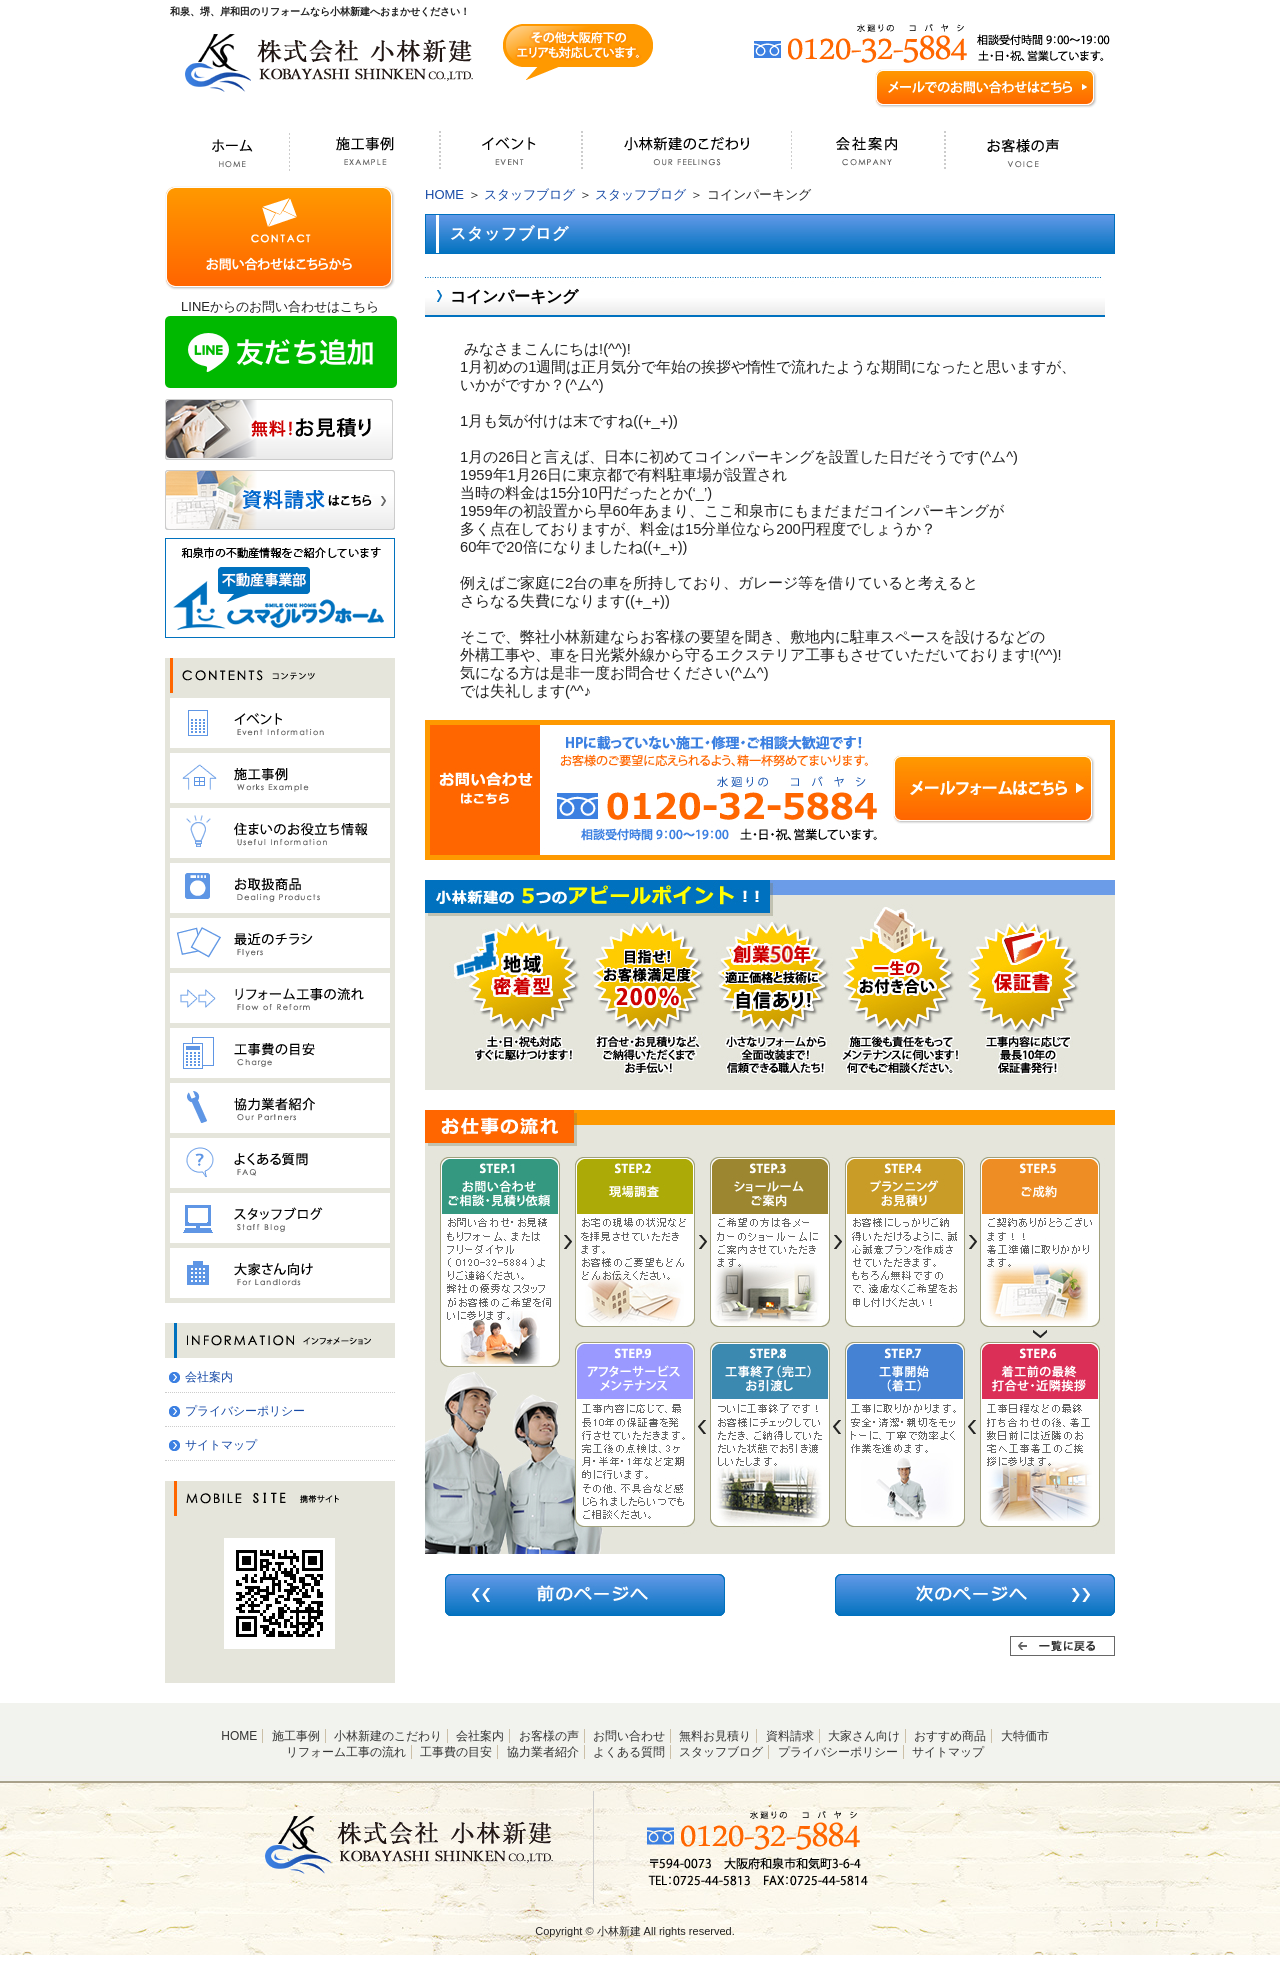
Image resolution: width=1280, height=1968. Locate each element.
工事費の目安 (456, 1752)
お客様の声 (549, 1736)
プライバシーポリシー (245, 1411)
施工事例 (296, 1736)
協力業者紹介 (543, 1752)
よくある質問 (629, 1752)
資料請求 (790, 1736)
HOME (444, 194)
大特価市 (1025, 1736)
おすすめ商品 (950, 1736)
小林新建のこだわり (388, 1736)
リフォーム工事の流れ (346, 1752)
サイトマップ (221, 1445)
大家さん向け (864, 1736)
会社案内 (209, 1377)
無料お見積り (715, 1736)
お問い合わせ (629, 1736)
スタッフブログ (529, 194)
